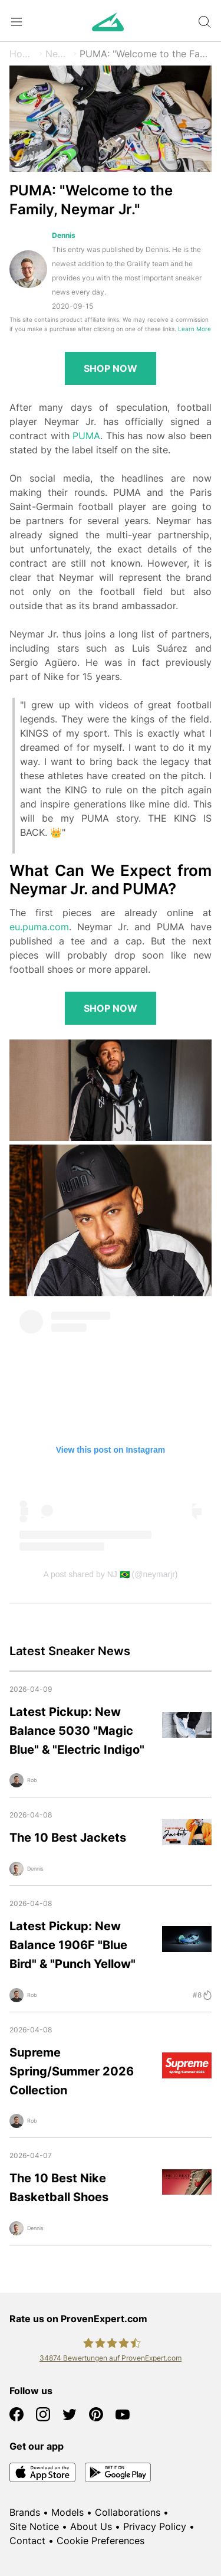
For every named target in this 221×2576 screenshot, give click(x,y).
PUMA (86, 436)
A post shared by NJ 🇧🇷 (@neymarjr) (110, 1574)
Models (67, 2512)
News (57, 54)
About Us (91, 2526)
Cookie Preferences (100, 2540)
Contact (27, 2540)
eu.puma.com (39, 927)
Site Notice (34, 2526)
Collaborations (127, 2512)
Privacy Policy (154, 2526)
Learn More (194, 329)
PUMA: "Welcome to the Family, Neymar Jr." (146, 54)
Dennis (63, 235)
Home (22, 54)
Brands (24, 2512)
